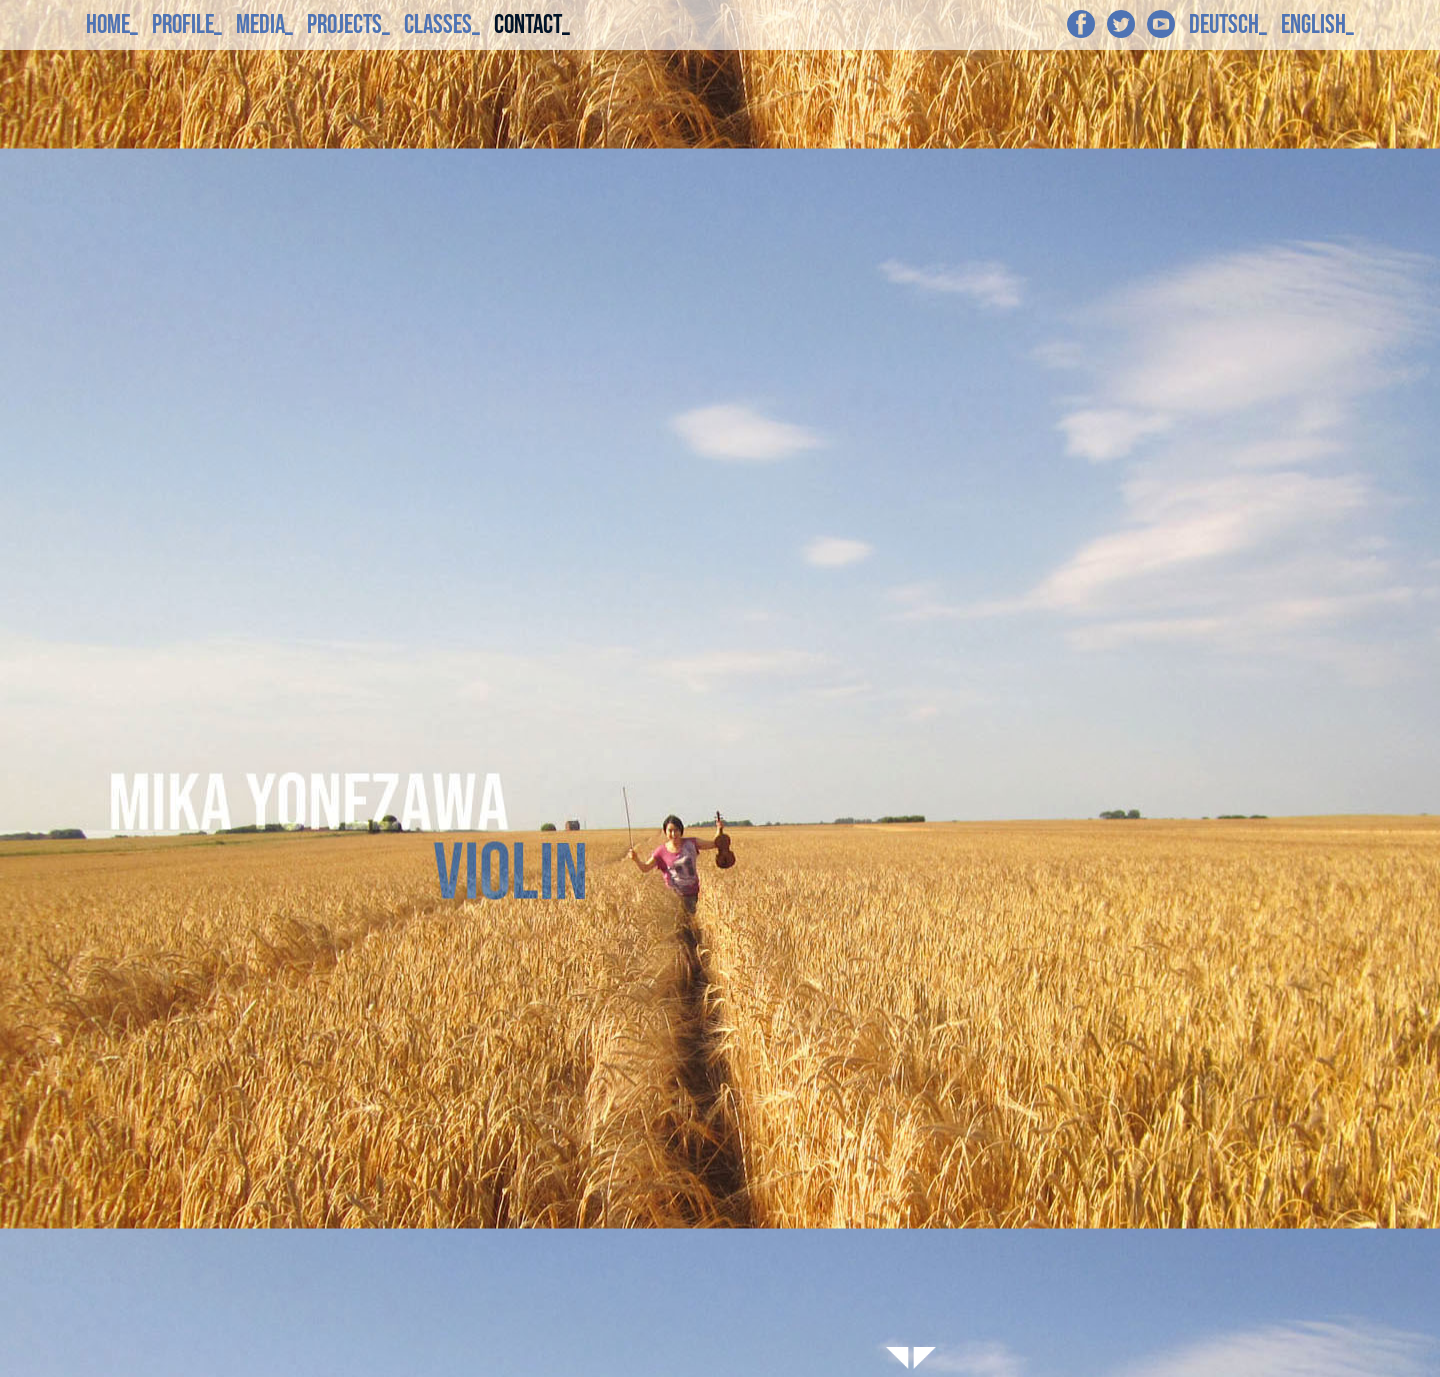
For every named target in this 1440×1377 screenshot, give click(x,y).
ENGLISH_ (1317, 25)
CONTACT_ (532, 25)
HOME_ (112, 25)
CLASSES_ (442, 25)
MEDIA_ (264, 25)
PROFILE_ (187, 25)
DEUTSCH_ (1228, 25)
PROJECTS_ (348, 25)
